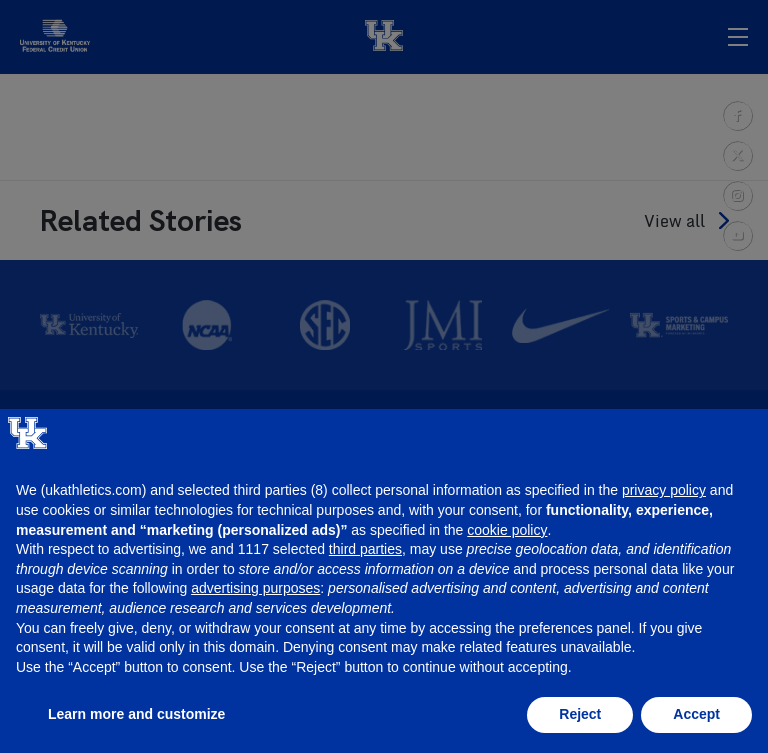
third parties (365, 549)
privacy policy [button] (664, 490)
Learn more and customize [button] (136, 714)
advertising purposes (255, 588)
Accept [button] (696, 714)
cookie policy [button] (507, 530)
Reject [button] (580, 714)
